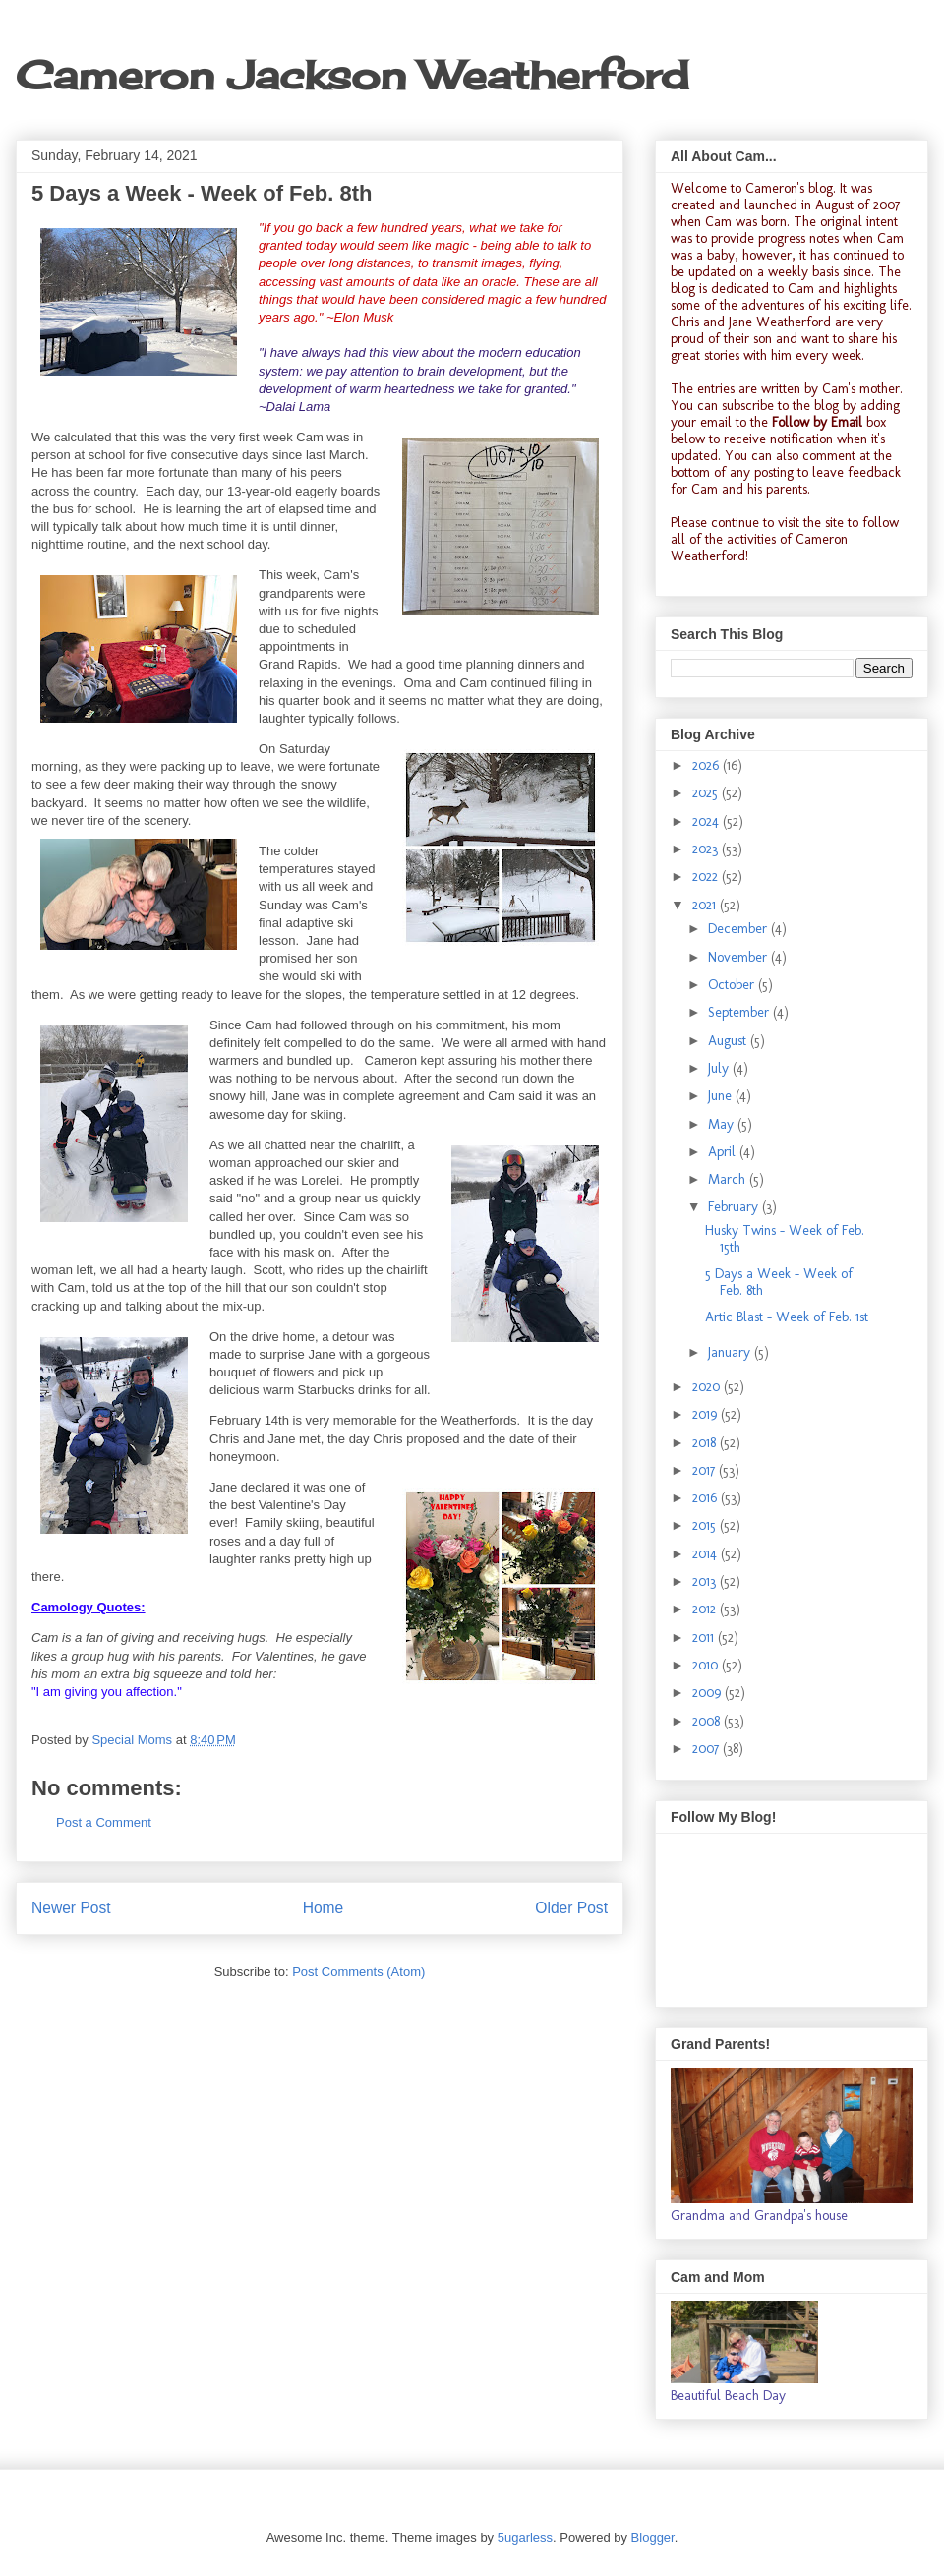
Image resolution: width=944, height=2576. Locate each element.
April (723, 1151)
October (733, 984)
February (735, 1207)
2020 (708, 1386)
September (740, 1012)
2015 (706, 1525)
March (728, 1179)
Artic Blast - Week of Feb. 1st (786, 1317)
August (729, 1040)
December (739, 928)
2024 (707, 821)
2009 (708, 1692)
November (739, 957)
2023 (707, 849)
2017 (705, 1470)
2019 (706, 1414)
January (731, 1352)
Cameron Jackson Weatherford (352, 75)
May (723, 1124)
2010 (707, 1665)
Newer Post (71, 1908)
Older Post (571, 1908)
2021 (706, 905)
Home (323, 1908)
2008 (708, 1721)
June (722, 1095)
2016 (706, 1498)
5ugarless (525, 2537)
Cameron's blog (789, 188)
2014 (706, 1554)
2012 (706, 1609)
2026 (707, 765)
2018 (706, 1442)
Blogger (653, 2537)
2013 (706, 1581)
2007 (707, 1748)
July (720, 1068)
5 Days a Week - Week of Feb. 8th (779, 1282)
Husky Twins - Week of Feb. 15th (784, 1239)
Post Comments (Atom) (358, 1971)
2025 (707, 793)
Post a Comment (103, 1822)
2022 (707, 876)
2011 (705, 1637)
